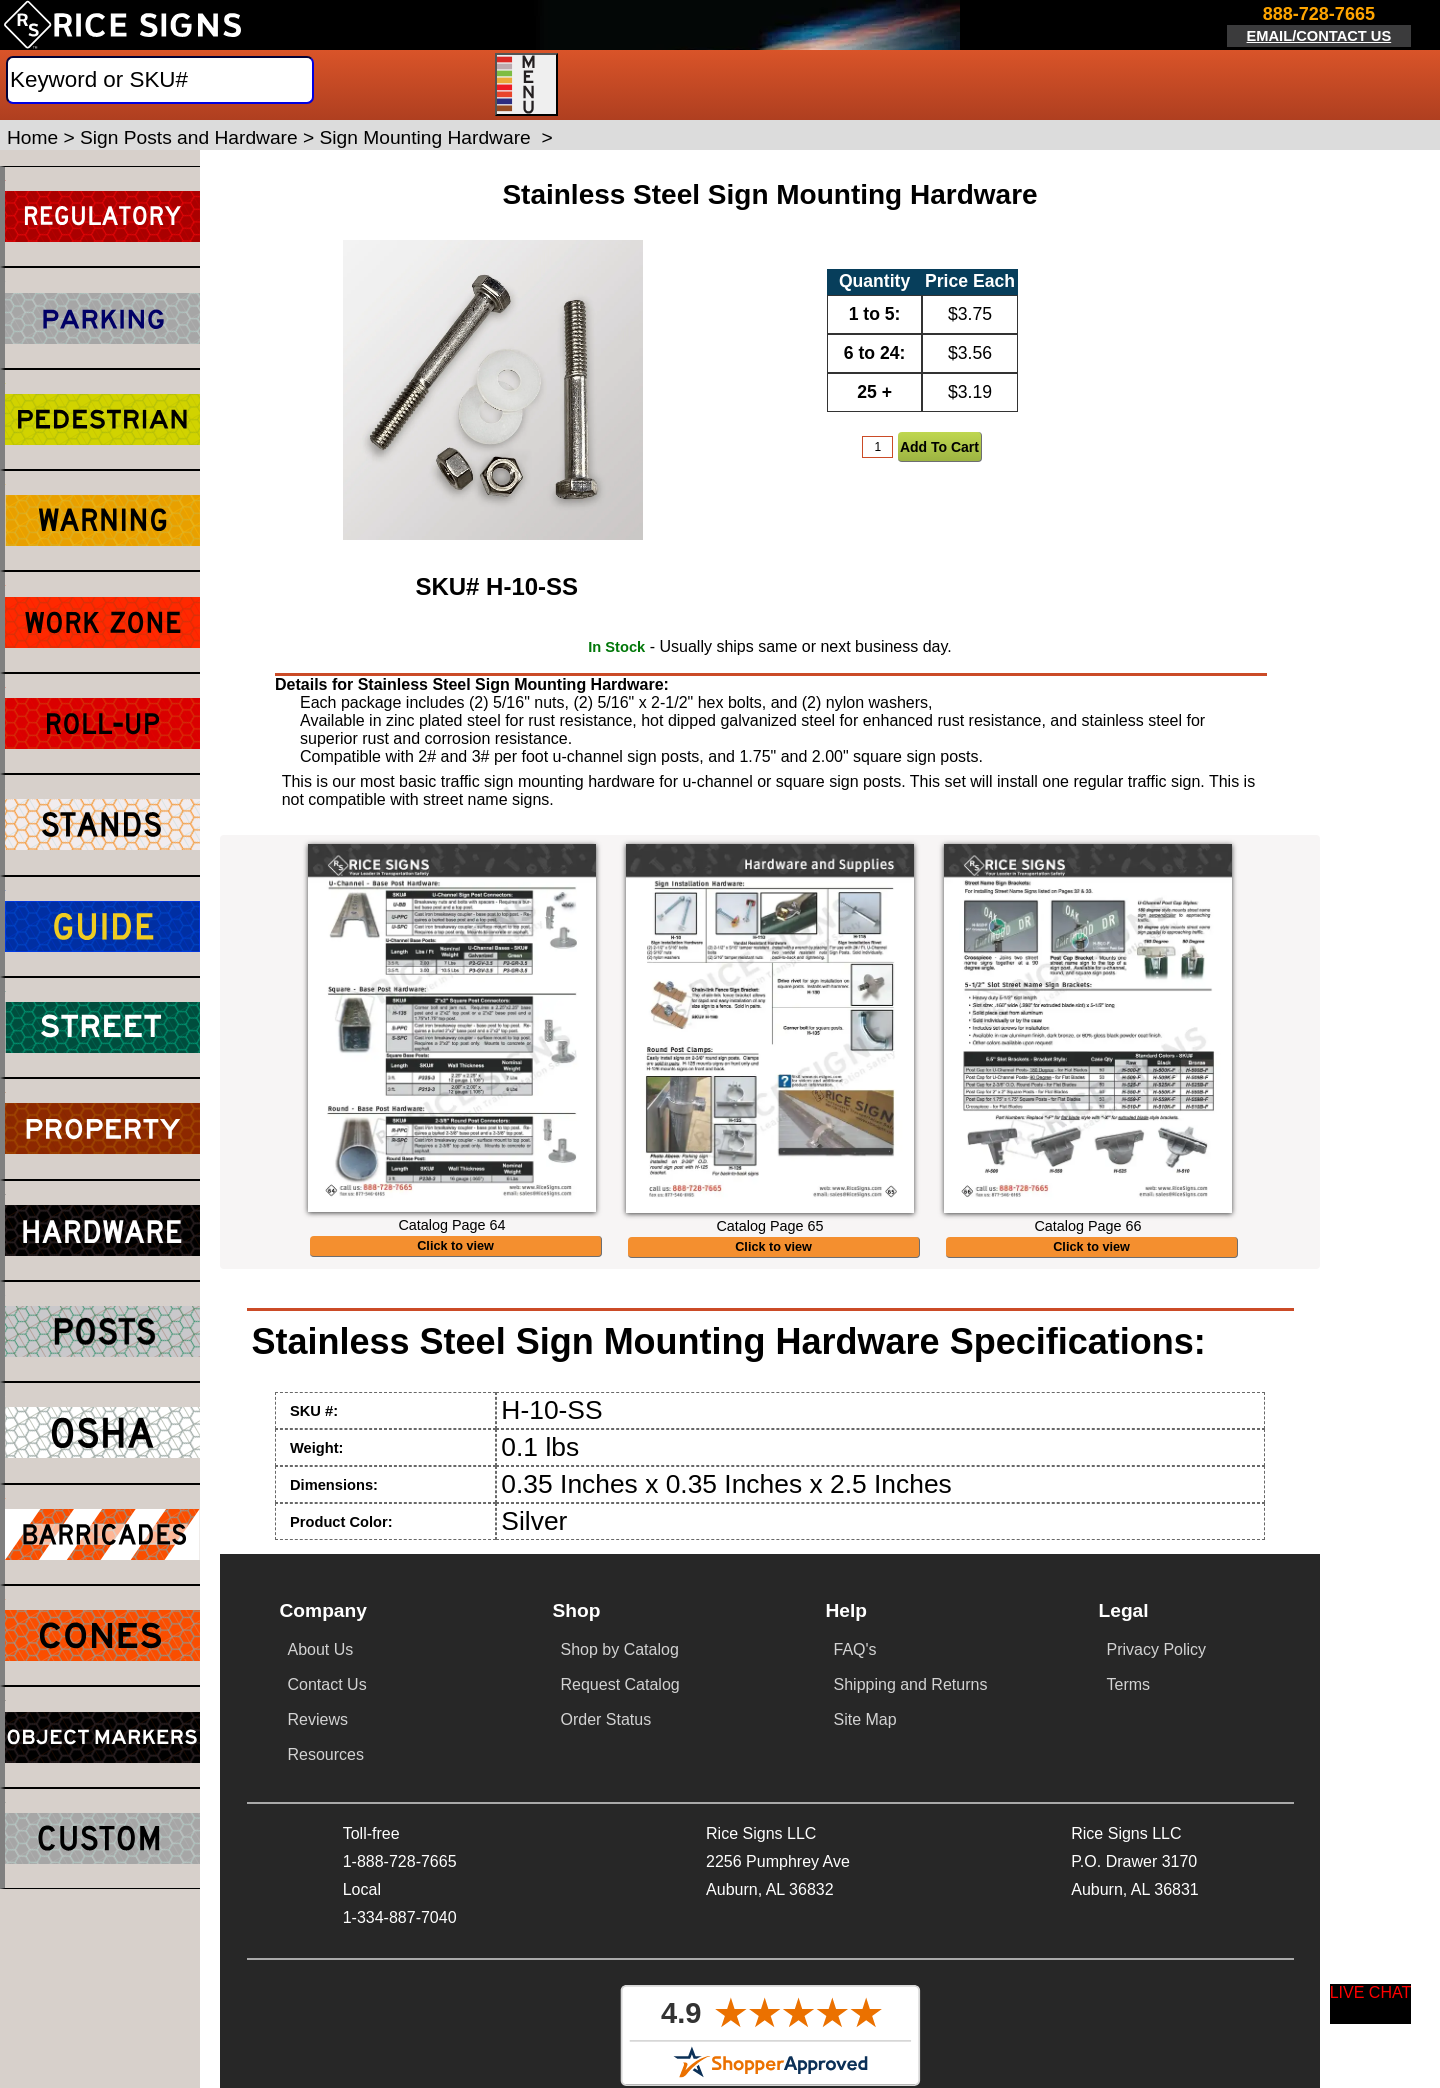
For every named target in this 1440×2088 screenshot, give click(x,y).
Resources (326, 1754)
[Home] (122, 25)
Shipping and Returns (911, 1684)
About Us (321, 1649)
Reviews (318, 1719)
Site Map (865, 1719)
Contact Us (327, 1684)
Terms (1129, 1684)
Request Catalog (620, 1684)
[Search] (160, 80)
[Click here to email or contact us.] (1319, 27)
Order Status (606, 1719)
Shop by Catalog (620, 1649)
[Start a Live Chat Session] (1371, 2004)
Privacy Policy (1157, 1649)
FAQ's (855, 1649)
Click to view (455, 1246)
